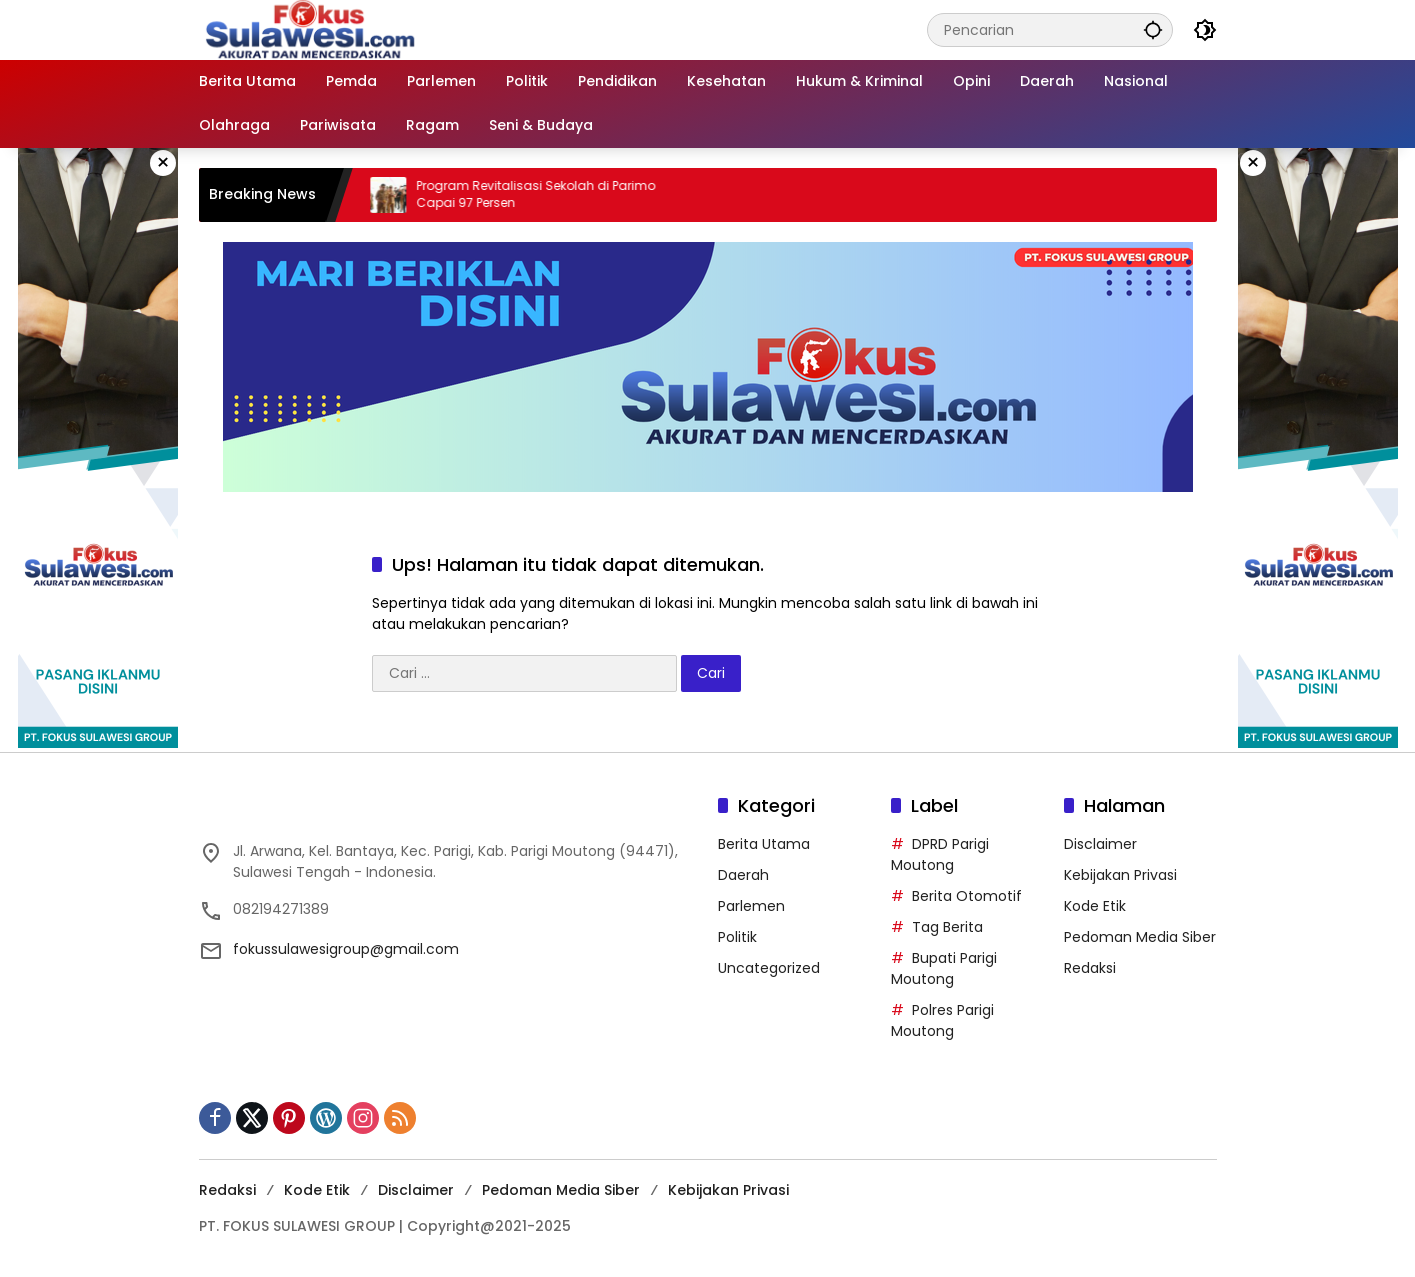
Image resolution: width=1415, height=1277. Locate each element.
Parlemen (751, 906)
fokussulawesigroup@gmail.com (346, 949)
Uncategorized (769, 968)
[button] (1153, 29)
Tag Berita (947, 927)
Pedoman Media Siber (1140, 937)
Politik (737, 937)
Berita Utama (764, 844)
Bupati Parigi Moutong (944, 968)
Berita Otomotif (967, 896)
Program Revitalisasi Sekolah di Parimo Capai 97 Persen (547, 194)
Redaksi (1090, 968)
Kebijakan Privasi (1120, 875)
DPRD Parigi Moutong (940, 854)
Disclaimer (1100, 844)
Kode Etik (1095, 906)
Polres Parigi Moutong (942, 1020)
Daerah (743, 875)
